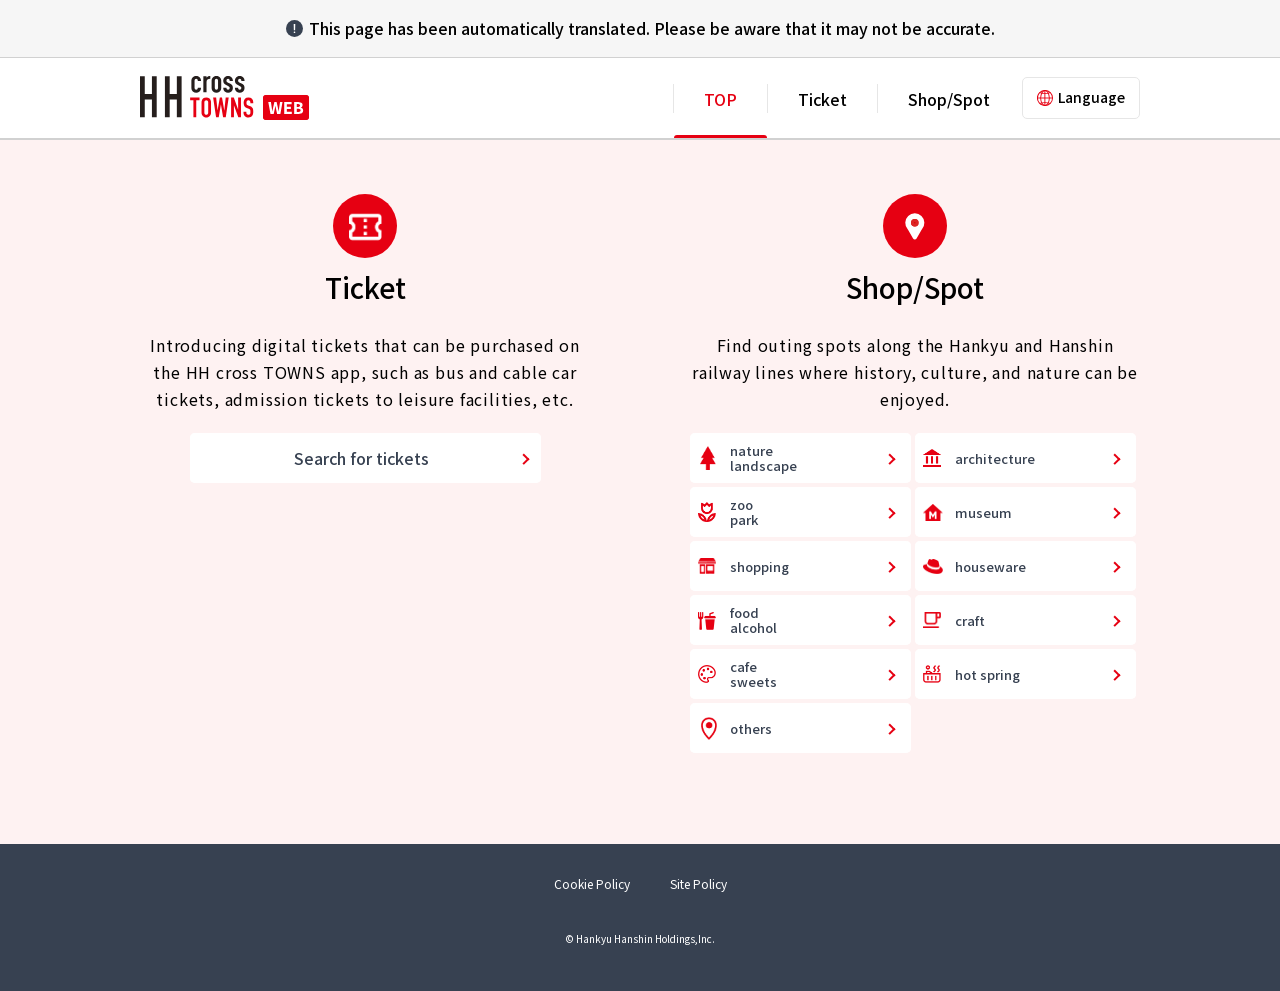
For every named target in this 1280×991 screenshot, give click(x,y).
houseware (990, 566)
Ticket (822, 99)
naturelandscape (763, 458)
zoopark (744, 512)
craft (970, 620)
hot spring (987, 674)
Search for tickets (361, 458)
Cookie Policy (592, 883)
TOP (720, 99)
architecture (995, 458)
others (751, 728)
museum (983, 512)
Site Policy (698, 883)
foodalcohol (753, 620)
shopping (759, 566)
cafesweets (753, 674)
